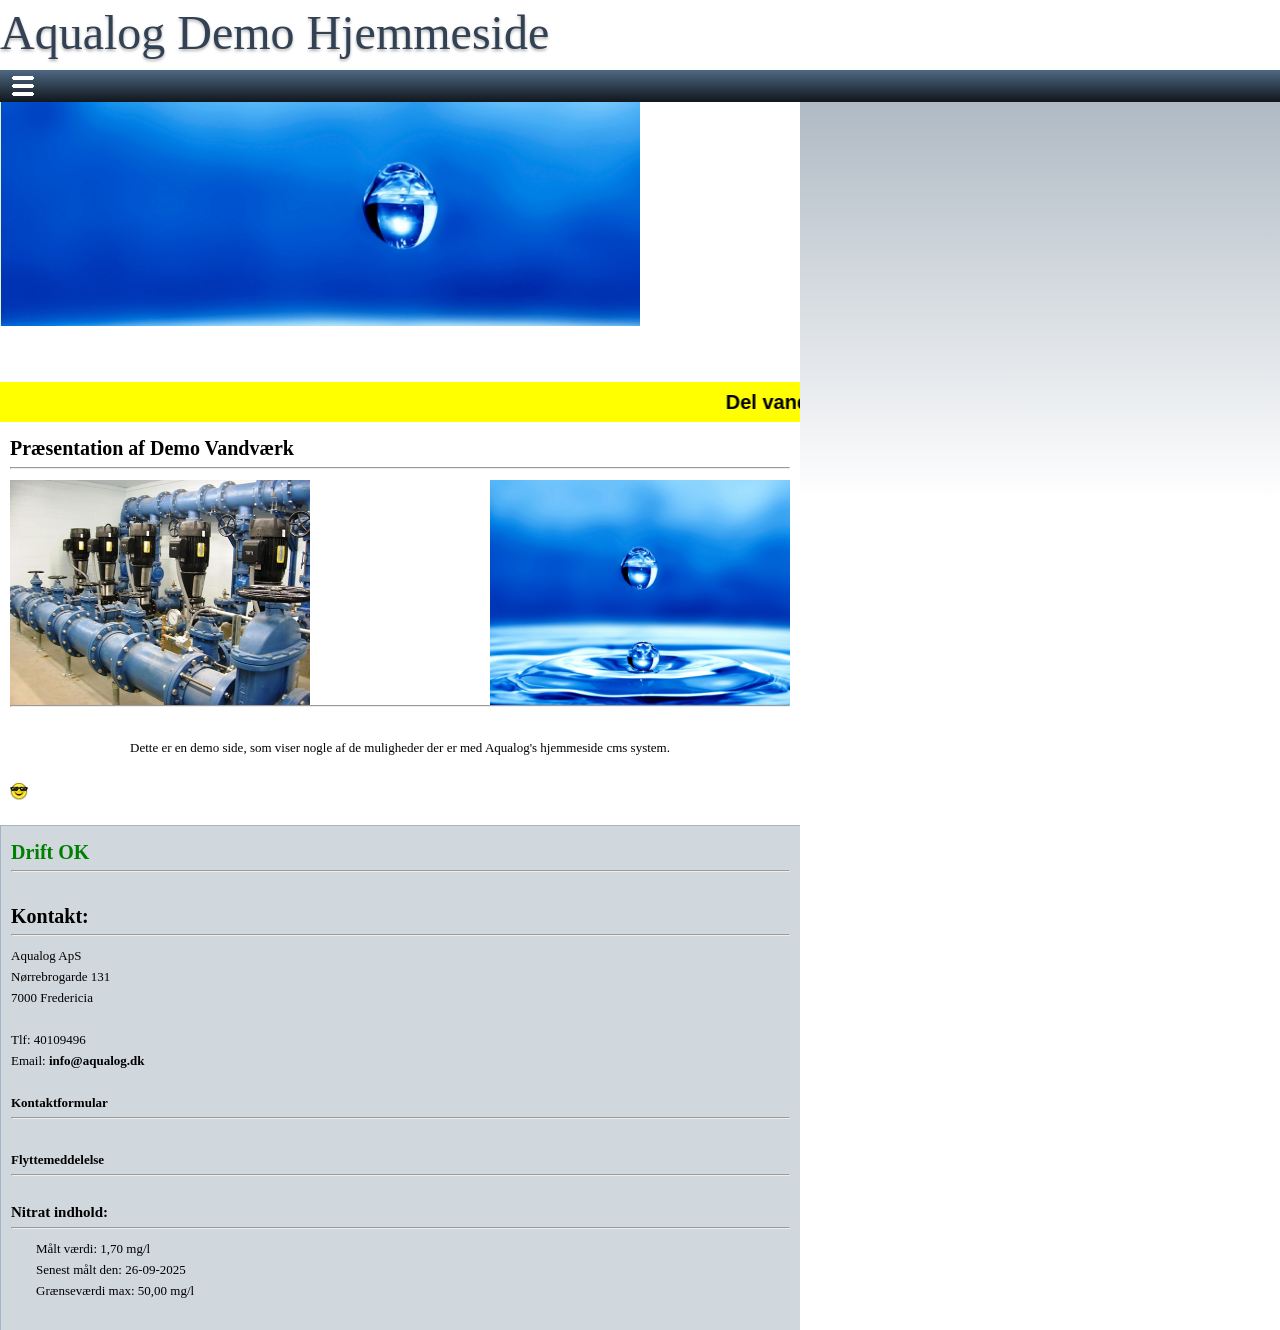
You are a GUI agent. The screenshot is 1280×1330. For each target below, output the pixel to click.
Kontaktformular (59, 1102)
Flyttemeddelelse (57, 1159)
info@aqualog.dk (97, 1060)
